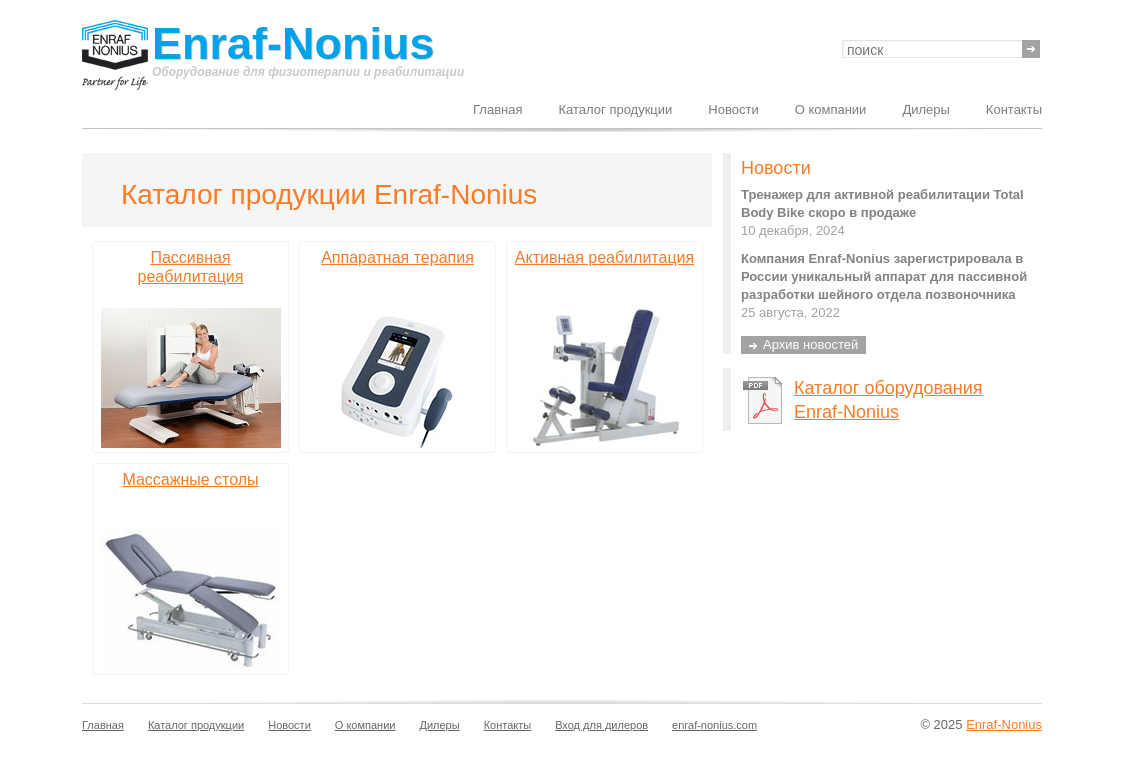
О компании (831, 109)
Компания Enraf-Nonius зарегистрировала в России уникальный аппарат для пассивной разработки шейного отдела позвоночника (884, 276)
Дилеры (925, 109)
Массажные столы (190, 479)
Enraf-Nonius (293, 44)
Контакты (1014, 109)
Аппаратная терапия (397, 257)
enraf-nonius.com (714, 725)
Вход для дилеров (601, 725)
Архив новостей (810, 344)
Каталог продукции (616, 109)
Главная (497, 109)
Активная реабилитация (604, 257)
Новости (733, 109)
